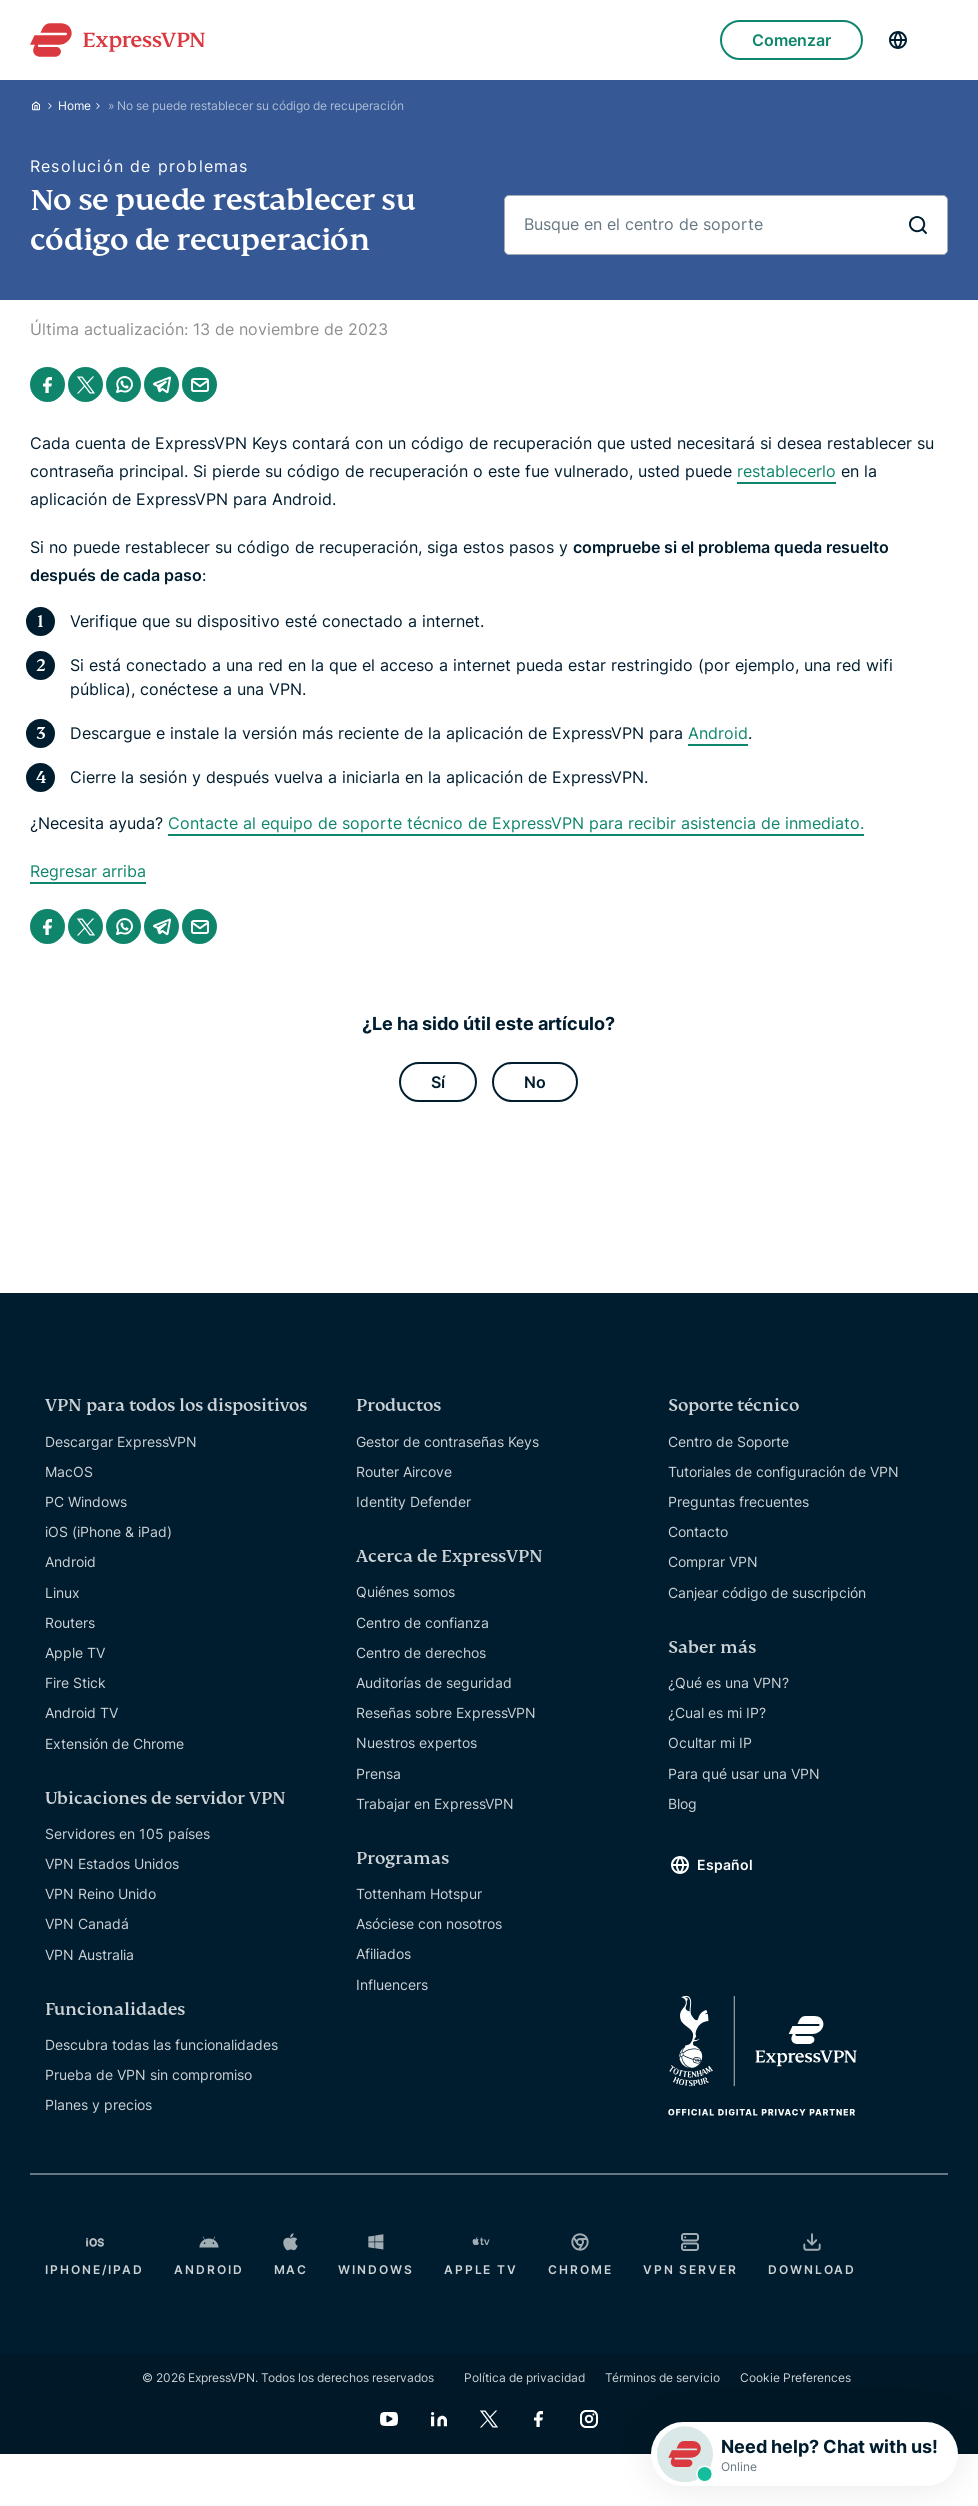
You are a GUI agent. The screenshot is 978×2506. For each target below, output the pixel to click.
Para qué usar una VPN (744, 1773)
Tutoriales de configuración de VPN (783, 1471)
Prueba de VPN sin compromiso (148, 2074)
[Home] (44, 105)
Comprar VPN (713, 1562)
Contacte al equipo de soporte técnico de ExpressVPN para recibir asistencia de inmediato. (516, 823)
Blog (682, 1803)
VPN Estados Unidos (112, 1863)
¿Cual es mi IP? (717, 1712)
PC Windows (86, 1501)
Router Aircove (404, 1471)
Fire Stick (75, 1682)
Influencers (392, 1984)
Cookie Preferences (795, 2377)
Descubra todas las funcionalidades (161, 2044)
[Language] (898, 40)
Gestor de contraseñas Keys (447, 1441)
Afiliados (383, 1954)
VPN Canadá (87, 1924)
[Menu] (938, 40)
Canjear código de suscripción (767, 1592)
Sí (438, 1082)
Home (74, 105)
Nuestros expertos (416, 1743)
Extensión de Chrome (114, 1743)
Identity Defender (413, 1501)
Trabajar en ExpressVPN (435, 1803)
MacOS (69, 1471)
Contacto (698, 1531)
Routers (70, 1622)
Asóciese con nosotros (429, 1924)
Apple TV (75, 1652)
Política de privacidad (524, 2377)
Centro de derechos (421, 1652)
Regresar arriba (88, 871)
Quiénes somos (405, 1592)
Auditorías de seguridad (434, 1682)
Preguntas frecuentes (738, 1501)
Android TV (81, 1713)
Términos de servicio (662, 2377)
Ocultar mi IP (710, 1743)
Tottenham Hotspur (419, 1893)
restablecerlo (786, 471)
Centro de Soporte (728, 1441)
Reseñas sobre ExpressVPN (446, 1712)
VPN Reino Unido (100, 1894)
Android (718, 733)
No (535, 1082)
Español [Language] (725, 1865)
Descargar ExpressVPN (121, 1441)
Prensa (378, 1773)
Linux (62, 1592)
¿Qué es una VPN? (728, 1682)
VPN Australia (89, 1954)
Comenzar (791, 40)
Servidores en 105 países (127, 1833)
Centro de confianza (422, 1622)
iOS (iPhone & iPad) (108, 1531)
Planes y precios (98, 2105)
